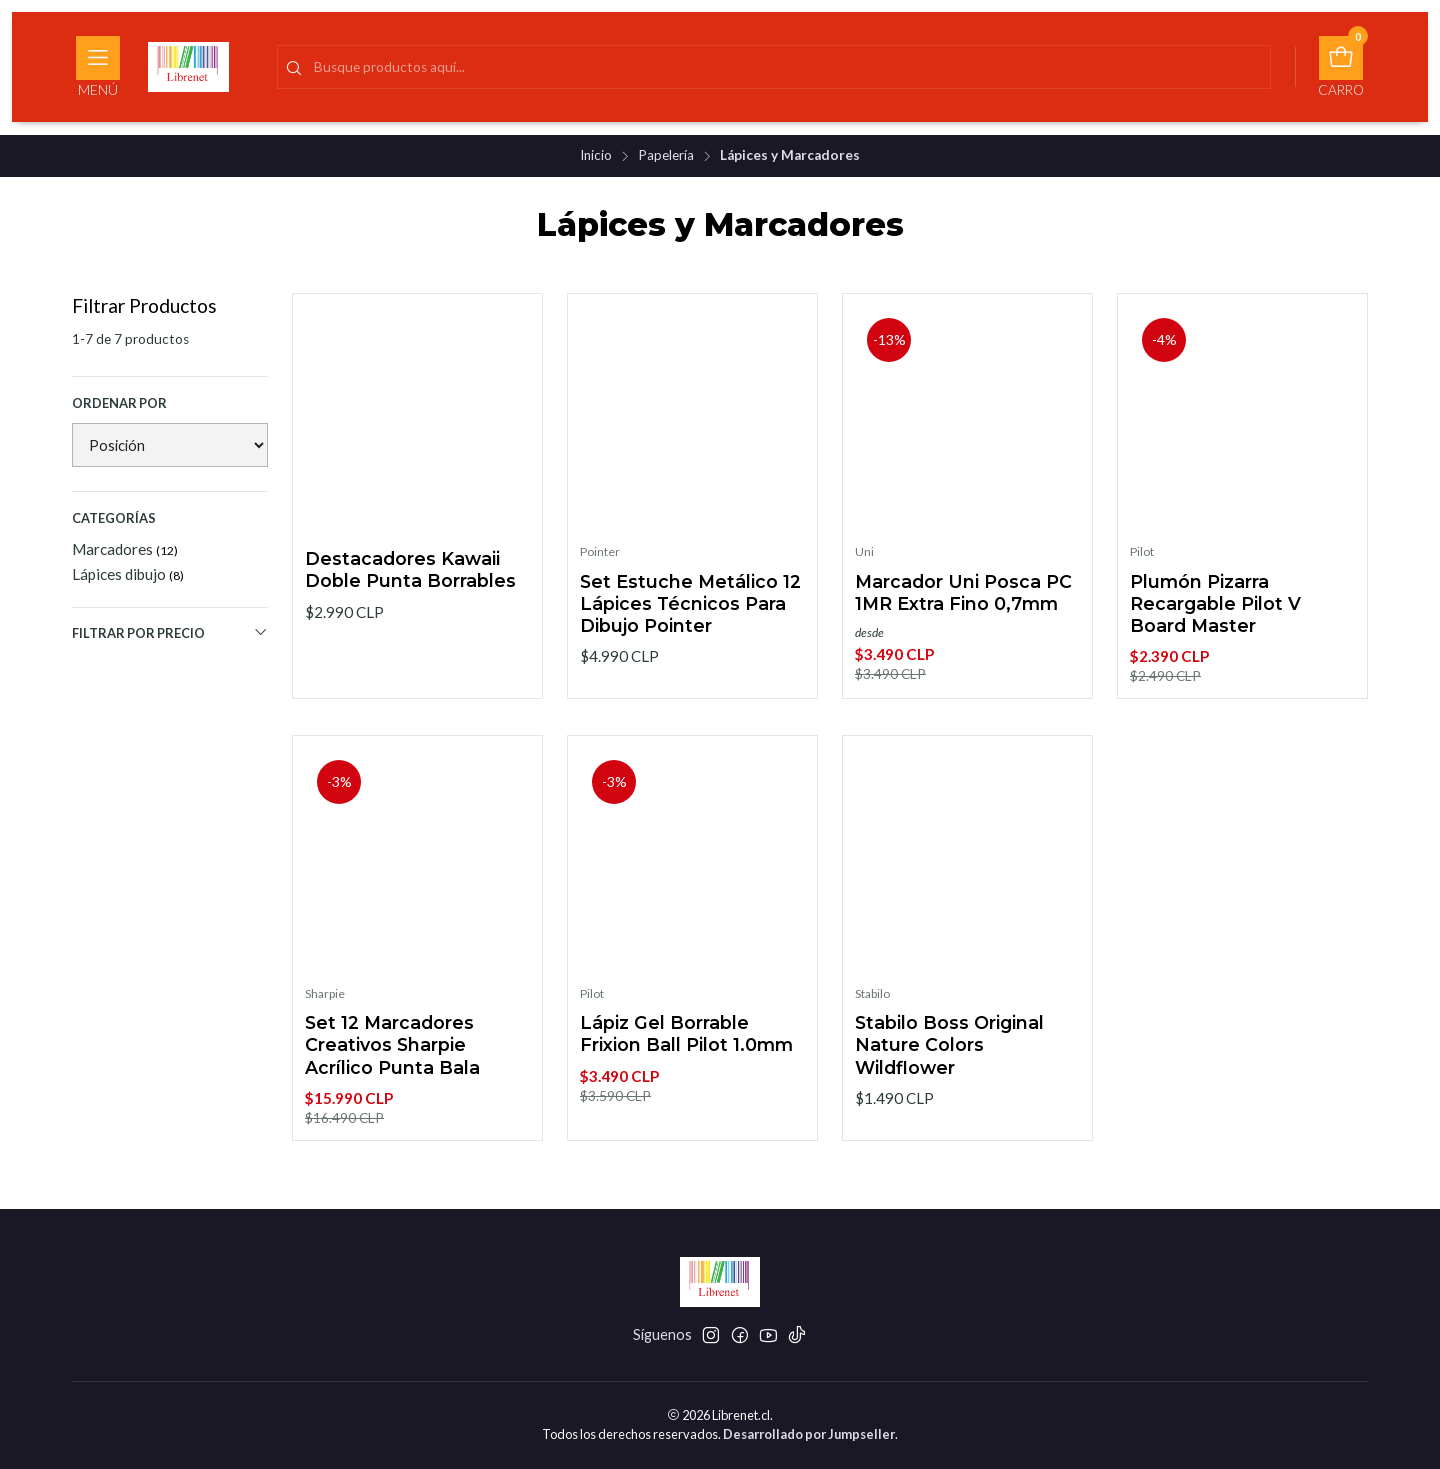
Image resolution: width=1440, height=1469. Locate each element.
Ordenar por (119, 403)
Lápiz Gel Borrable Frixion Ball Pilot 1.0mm (686, 1046)
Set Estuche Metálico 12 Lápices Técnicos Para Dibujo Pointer (690, 603)
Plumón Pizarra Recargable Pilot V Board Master (1215, 603)
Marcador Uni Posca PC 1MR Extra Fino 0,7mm (963, 592)
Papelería (666, 156)
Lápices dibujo (128, 574)
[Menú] (98, 67)
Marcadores (125, 549)
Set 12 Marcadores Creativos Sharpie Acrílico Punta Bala (392, 1057)
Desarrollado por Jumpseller (809, 1434)
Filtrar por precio (170, 632)
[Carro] (1341, 67)
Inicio (596, 156)
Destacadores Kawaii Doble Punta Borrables (410, 569)
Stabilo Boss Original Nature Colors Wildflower (949, 1057)
